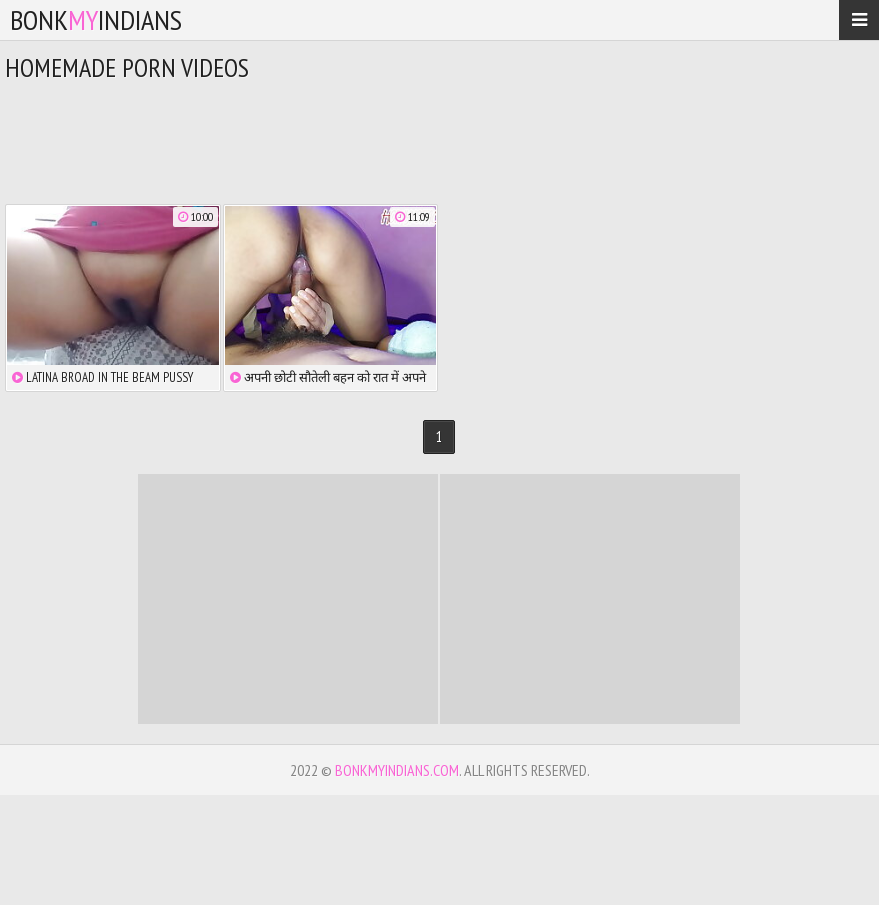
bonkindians (96, 19)
